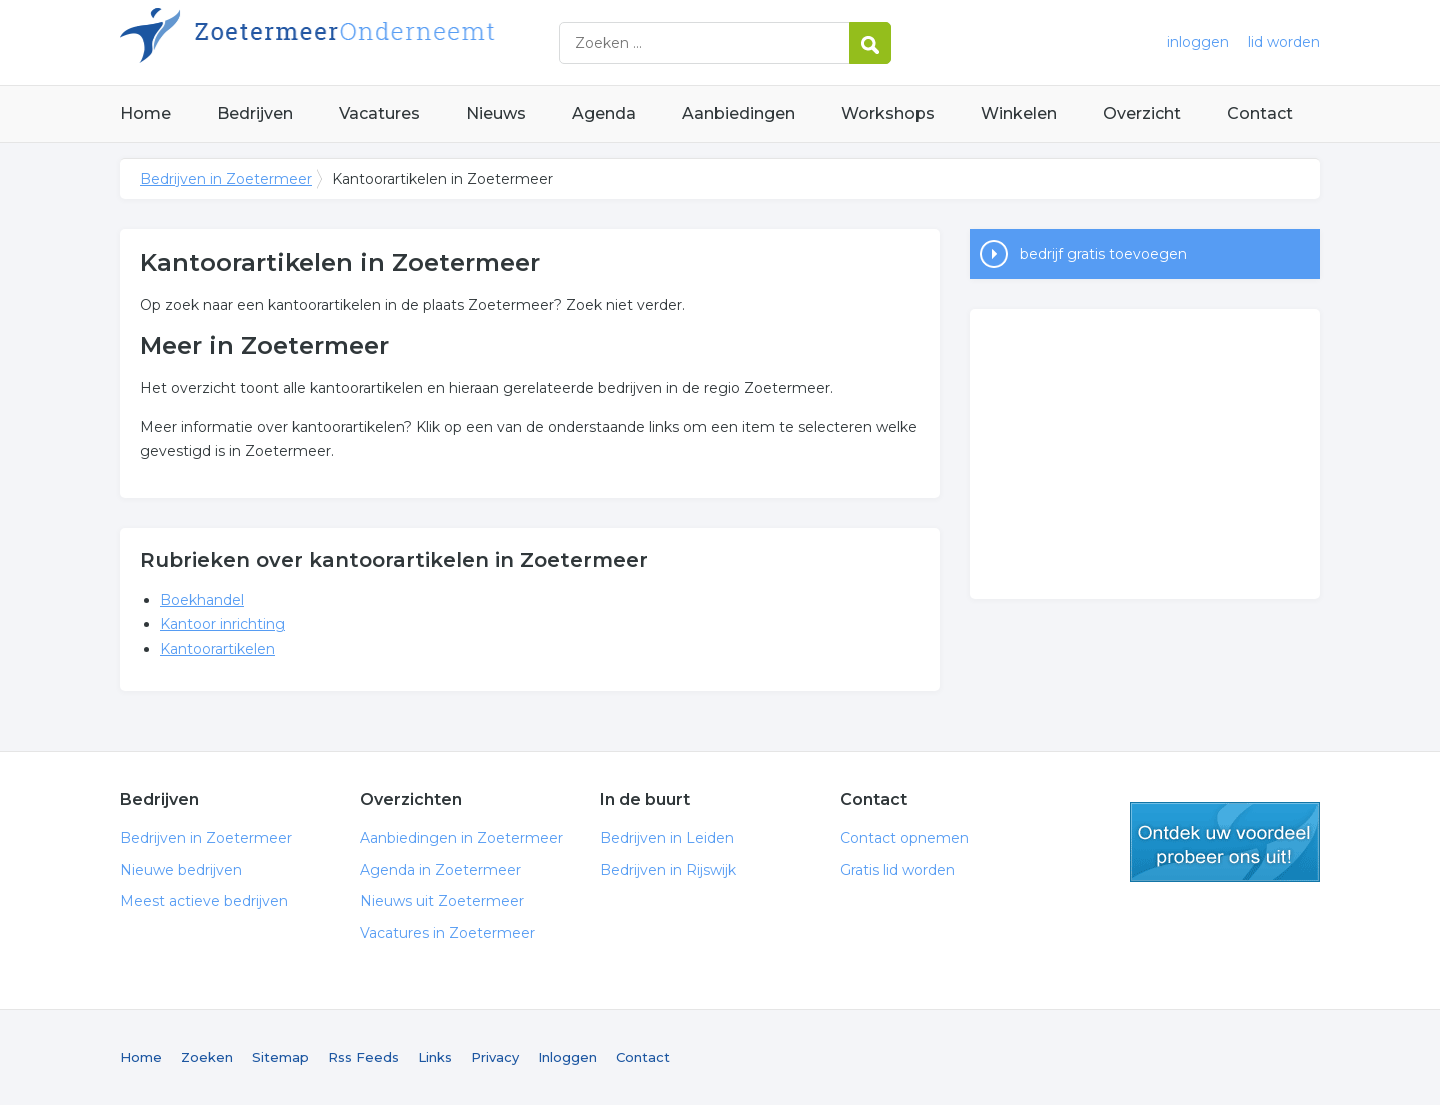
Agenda (604, 113)
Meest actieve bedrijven (204, 901)
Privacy (495, 1057)
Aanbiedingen (738, 113)
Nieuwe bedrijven (181, 870)
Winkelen (1019, 113)
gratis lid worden (1225, 842)
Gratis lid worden (897, 870)
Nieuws (496, 113)
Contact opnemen (904, 838)
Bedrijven (255, 113)
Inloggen (567, 1057)
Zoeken (207, 1057)
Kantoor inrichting (222, 624)
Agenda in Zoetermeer (440, 870)
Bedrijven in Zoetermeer (370, 42)
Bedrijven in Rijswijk (668, 870)
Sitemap (280, 1057)
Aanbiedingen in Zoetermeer (461, 838)
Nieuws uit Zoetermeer (442, 901)
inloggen (1198, 42)
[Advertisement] (1145, 454)
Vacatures (379, 113)
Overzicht (1142, 113)
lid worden (1284, 42)
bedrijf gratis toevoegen (1103, 254)
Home (145, 113)
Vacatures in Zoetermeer (447, 933)
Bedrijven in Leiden (667, 838)
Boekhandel (202, 600)
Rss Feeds (363, 1057)
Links (435, 1057)
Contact (1260, 113)
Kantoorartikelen (217, 649)
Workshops (888, 113)
